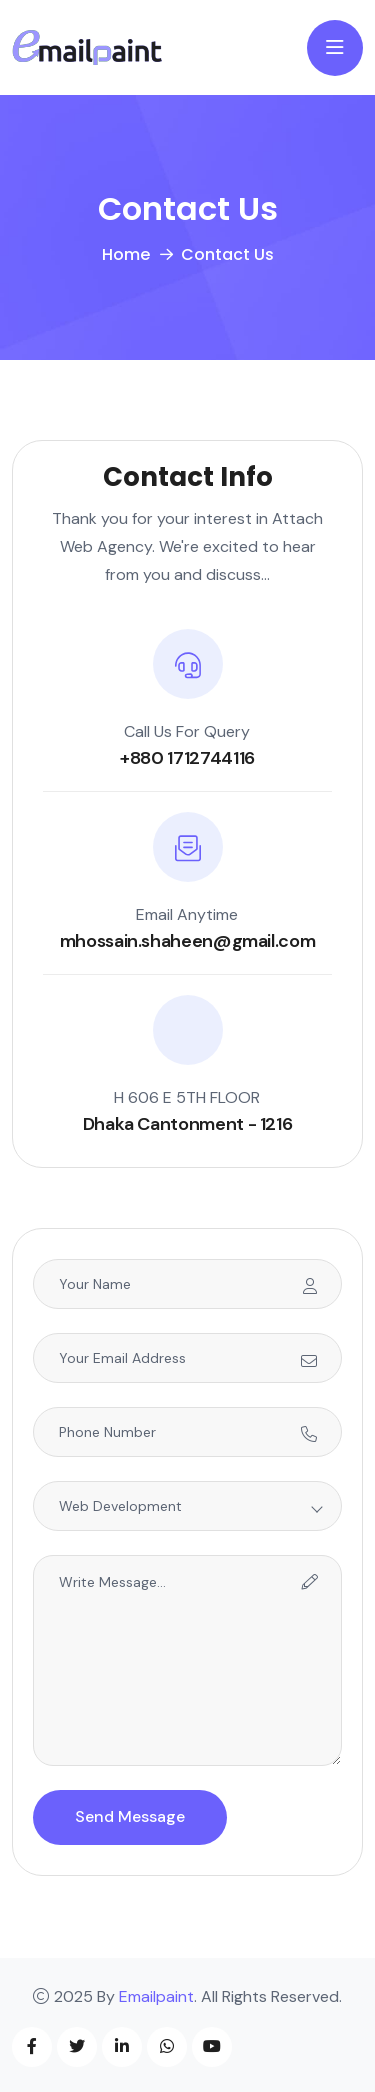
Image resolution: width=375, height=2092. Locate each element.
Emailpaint (156, 1996)
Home (126, 254)
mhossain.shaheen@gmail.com (188, 941)
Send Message (130, 1816)
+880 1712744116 (187, 758)
